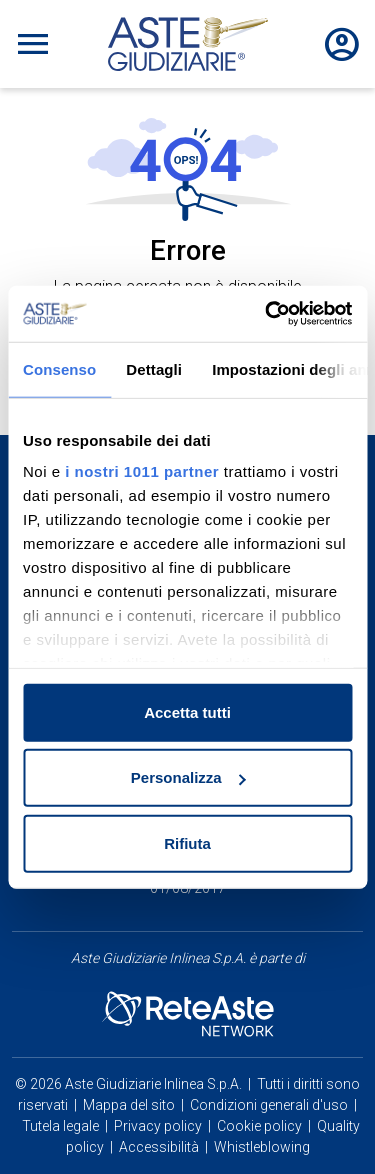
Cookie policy (259, 1126)
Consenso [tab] (59, 368)
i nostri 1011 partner (142, 471)
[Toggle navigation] (33, 44)
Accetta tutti (187, 711)
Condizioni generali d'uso (269, 1105)
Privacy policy (158, 1126)
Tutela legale (60, 1126)
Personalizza (188, 777)
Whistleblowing (262, 1147)
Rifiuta (187, 842)
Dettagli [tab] (154, 368)
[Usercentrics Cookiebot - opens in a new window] (267, 314)
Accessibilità (159, 1147)
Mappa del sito (129, 1105)
